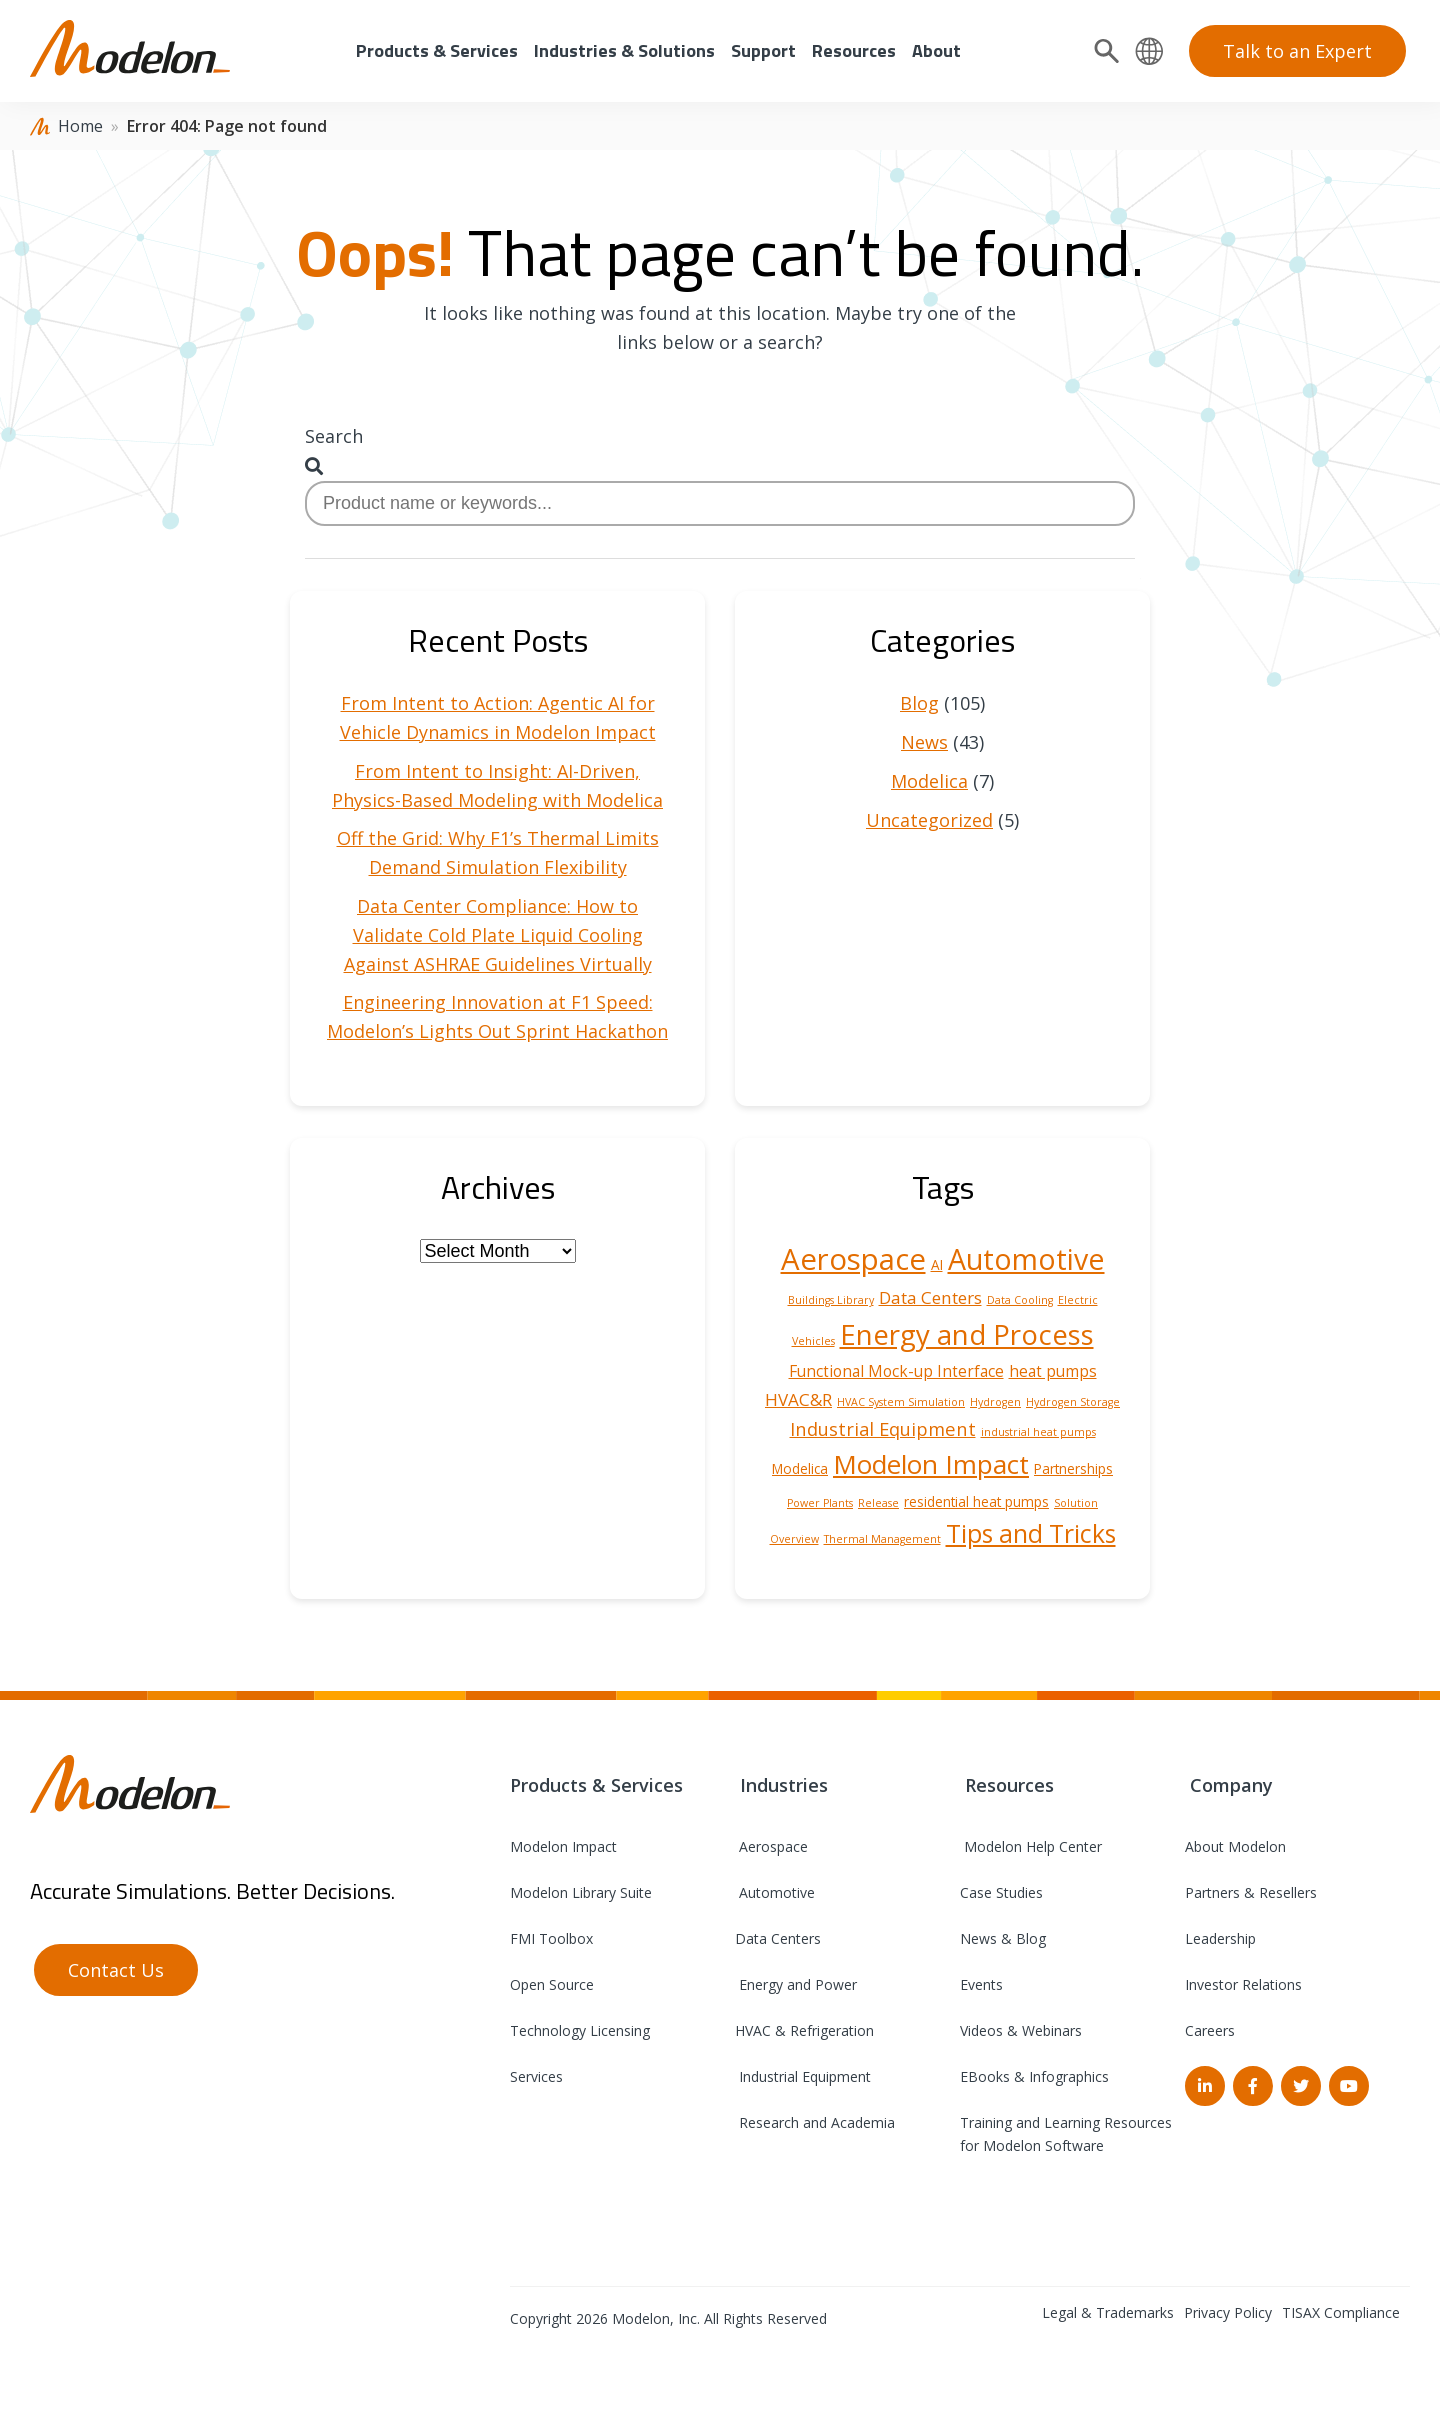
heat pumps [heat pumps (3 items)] (1053, 1371)
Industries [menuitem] (781, 1785)
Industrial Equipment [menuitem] (803, 2076)
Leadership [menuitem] (1220, 1938)
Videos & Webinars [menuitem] (1021, 2030)
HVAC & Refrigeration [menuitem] (804, 2030)
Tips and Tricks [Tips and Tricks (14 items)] (1031, 1533)
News (924, 742)
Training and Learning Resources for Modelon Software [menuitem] (1066, 2134)
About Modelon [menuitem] (1235, 1846)
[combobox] (720, 503)
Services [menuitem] (536, 2076)
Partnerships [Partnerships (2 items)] (1073, 1469)
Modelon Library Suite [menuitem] (581, 1892)
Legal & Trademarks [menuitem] (1108, 2312)
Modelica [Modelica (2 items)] (800, 1469)
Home (80, 126)
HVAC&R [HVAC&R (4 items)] (798, 1399)
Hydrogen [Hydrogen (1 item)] (995, 1402)
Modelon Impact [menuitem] (563, 1846)
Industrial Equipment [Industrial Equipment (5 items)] (883, 1428)
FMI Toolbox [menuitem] (551, 1938)
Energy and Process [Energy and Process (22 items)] (967, 1334)
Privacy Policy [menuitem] (1228, 2312)
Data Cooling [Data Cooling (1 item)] (1020, 1300)
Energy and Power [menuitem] (796, 1984)
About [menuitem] (936, 50)
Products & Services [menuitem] (437, 50)
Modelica (929, 781)
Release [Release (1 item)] (878, 1503)
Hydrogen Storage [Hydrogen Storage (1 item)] (1073, 1402)
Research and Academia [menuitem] (815, 2122)
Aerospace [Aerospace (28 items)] (853, 1259)
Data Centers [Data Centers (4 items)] (930, 1297)
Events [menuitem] (981, 1984)
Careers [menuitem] (1210, 2030)
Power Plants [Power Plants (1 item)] (820, 1503)
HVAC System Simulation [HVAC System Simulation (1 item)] (901, 1402)
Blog (919, 703)
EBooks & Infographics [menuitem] (1034, 2076)
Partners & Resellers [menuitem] (1251, 1892)
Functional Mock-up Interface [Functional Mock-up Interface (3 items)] (896, 1371)
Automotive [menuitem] (775, 1892)
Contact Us (116, 1970)
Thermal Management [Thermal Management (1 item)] (882, 1539)
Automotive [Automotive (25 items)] (1026, 1259)
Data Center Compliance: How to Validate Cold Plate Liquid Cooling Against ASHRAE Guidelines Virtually (498, 935)
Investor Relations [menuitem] (1243, 1984)
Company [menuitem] (1229, 1785)
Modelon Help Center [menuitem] (1031, 1846)
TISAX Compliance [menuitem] (1341, 2312)
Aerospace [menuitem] (771, 1846)
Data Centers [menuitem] (778, 1938)
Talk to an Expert (1297, 51)
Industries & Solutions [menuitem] (624, 50)
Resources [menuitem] (854, 50)
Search (334, 436)
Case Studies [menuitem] (1001, 1892)
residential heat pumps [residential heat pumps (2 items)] (976, 1502)
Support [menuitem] (763, 50)
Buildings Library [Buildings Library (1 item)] (831, 1300)
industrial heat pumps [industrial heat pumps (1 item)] (1038, 1432)
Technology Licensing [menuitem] (580, 2030)
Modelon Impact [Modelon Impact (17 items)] (931, 1464)
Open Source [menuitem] (552, 1984)
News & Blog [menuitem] (1003, 1938)
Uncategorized (929, 820)
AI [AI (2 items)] (937, 1265)
